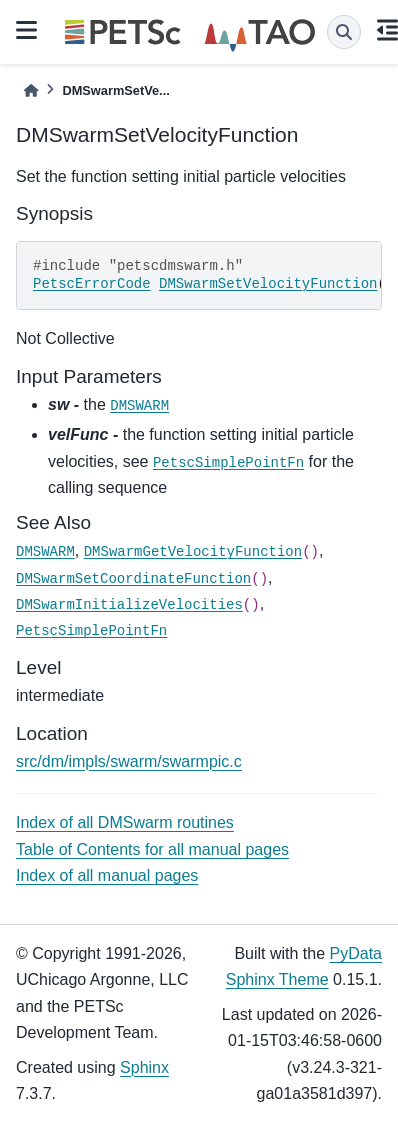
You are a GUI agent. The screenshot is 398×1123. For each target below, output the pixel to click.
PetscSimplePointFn (228, 463)
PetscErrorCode (92, 284)
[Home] (31, 90)
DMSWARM (139, 406)
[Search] (344, 32)
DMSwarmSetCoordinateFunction (133, 579)
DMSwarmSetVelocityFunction (268, 284)
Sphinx (144, 1067)
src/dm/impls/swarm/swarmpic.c (129, 761)
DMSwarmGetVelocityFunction (193, 552)
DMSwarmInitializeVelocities (129, 605)
